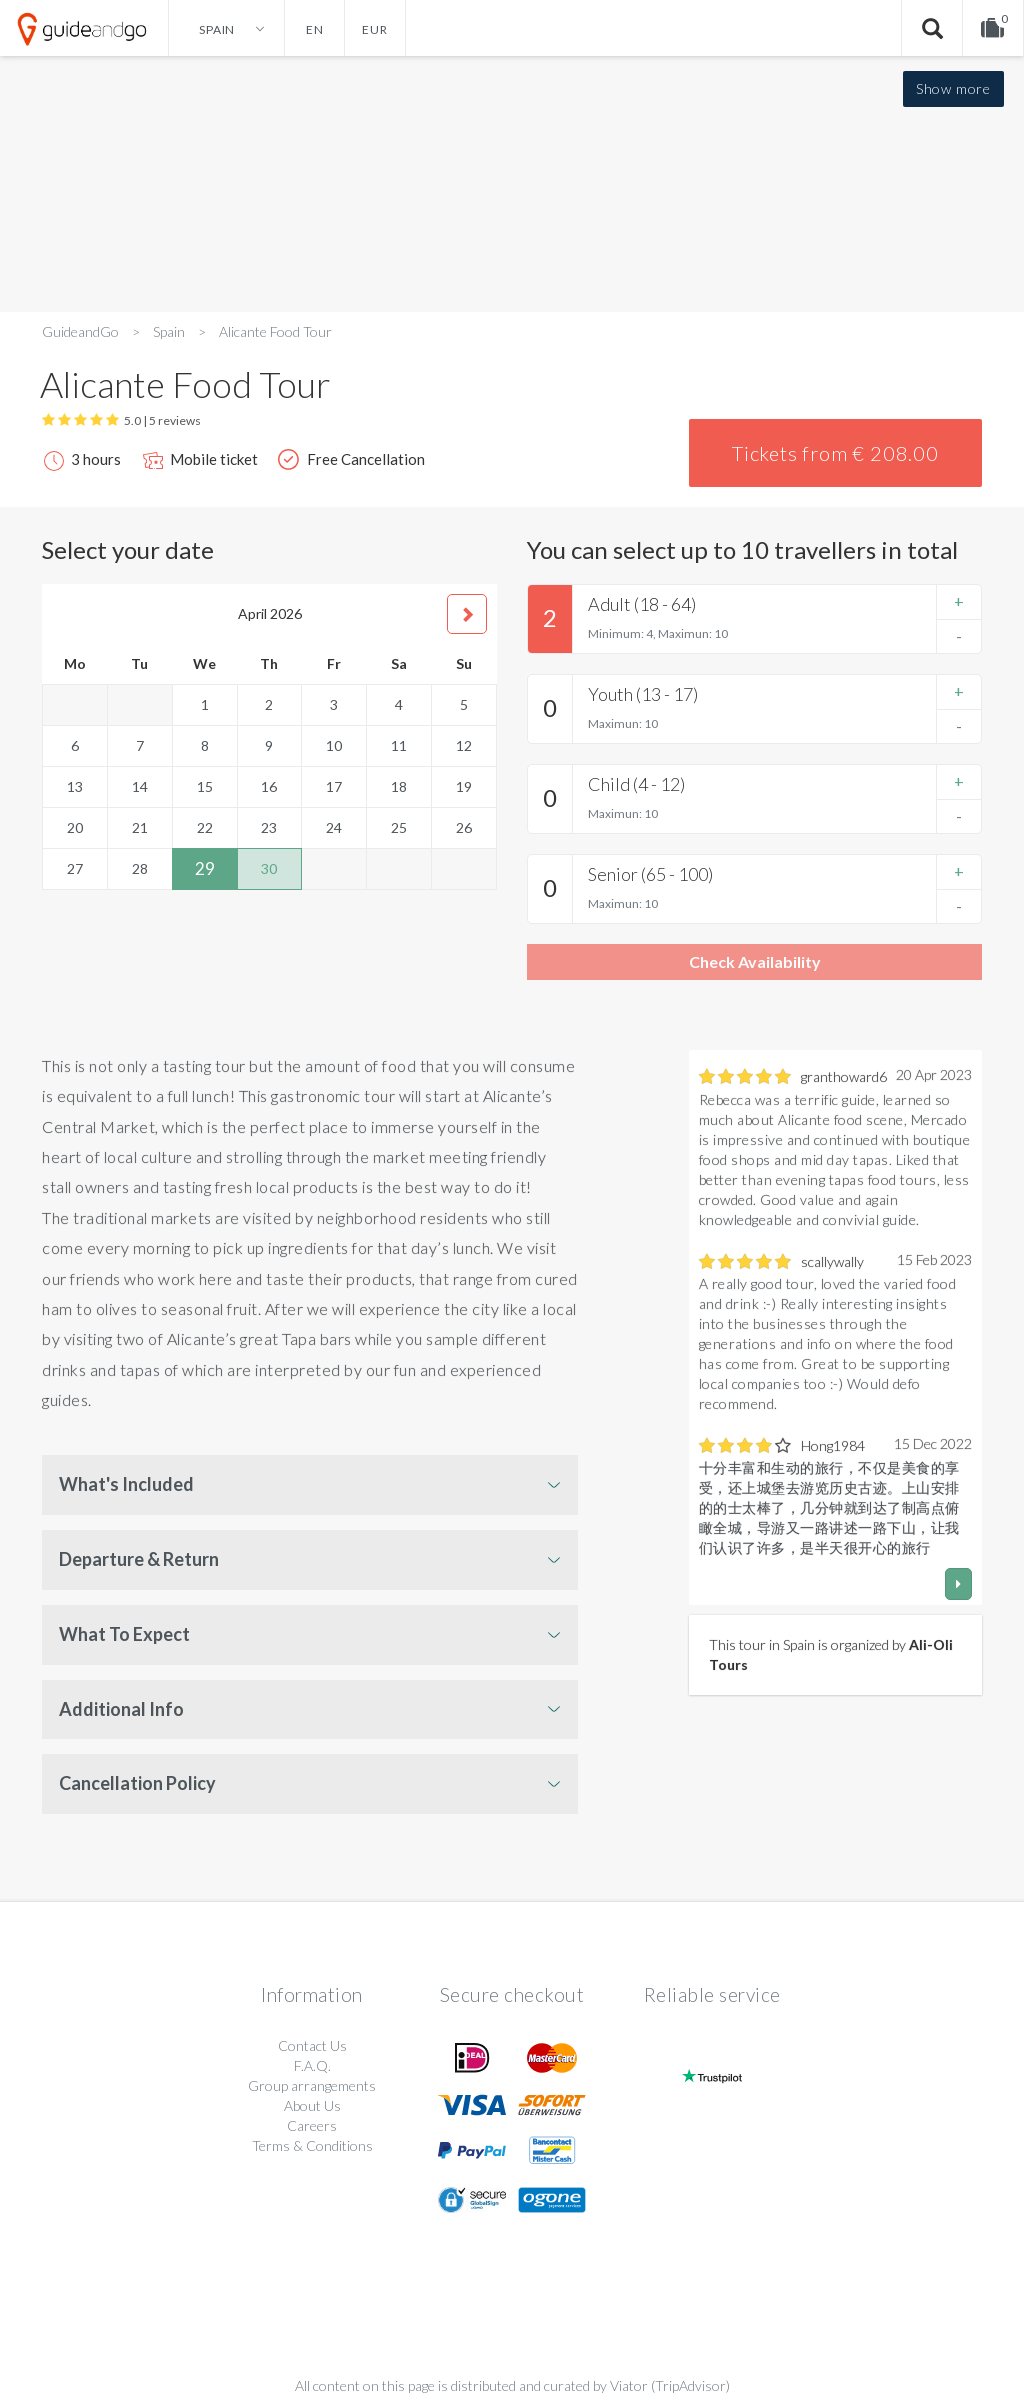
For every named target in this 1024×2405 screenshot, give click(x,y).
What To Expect (124, 1634)
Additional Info (121, 1709)
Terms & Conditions (312, 2145)
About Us (312, 2105)
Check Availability (755, 961)
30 (269, 868)
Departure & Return (139, 1559)
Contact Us (312, 2045)
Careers (312, 2125)
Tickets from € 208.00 (835, 453)
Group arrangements (312, 2085)
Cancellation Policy (137, 1783)
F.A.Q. (312, 2065)
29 (205, 868)
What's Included (126, 1484)
